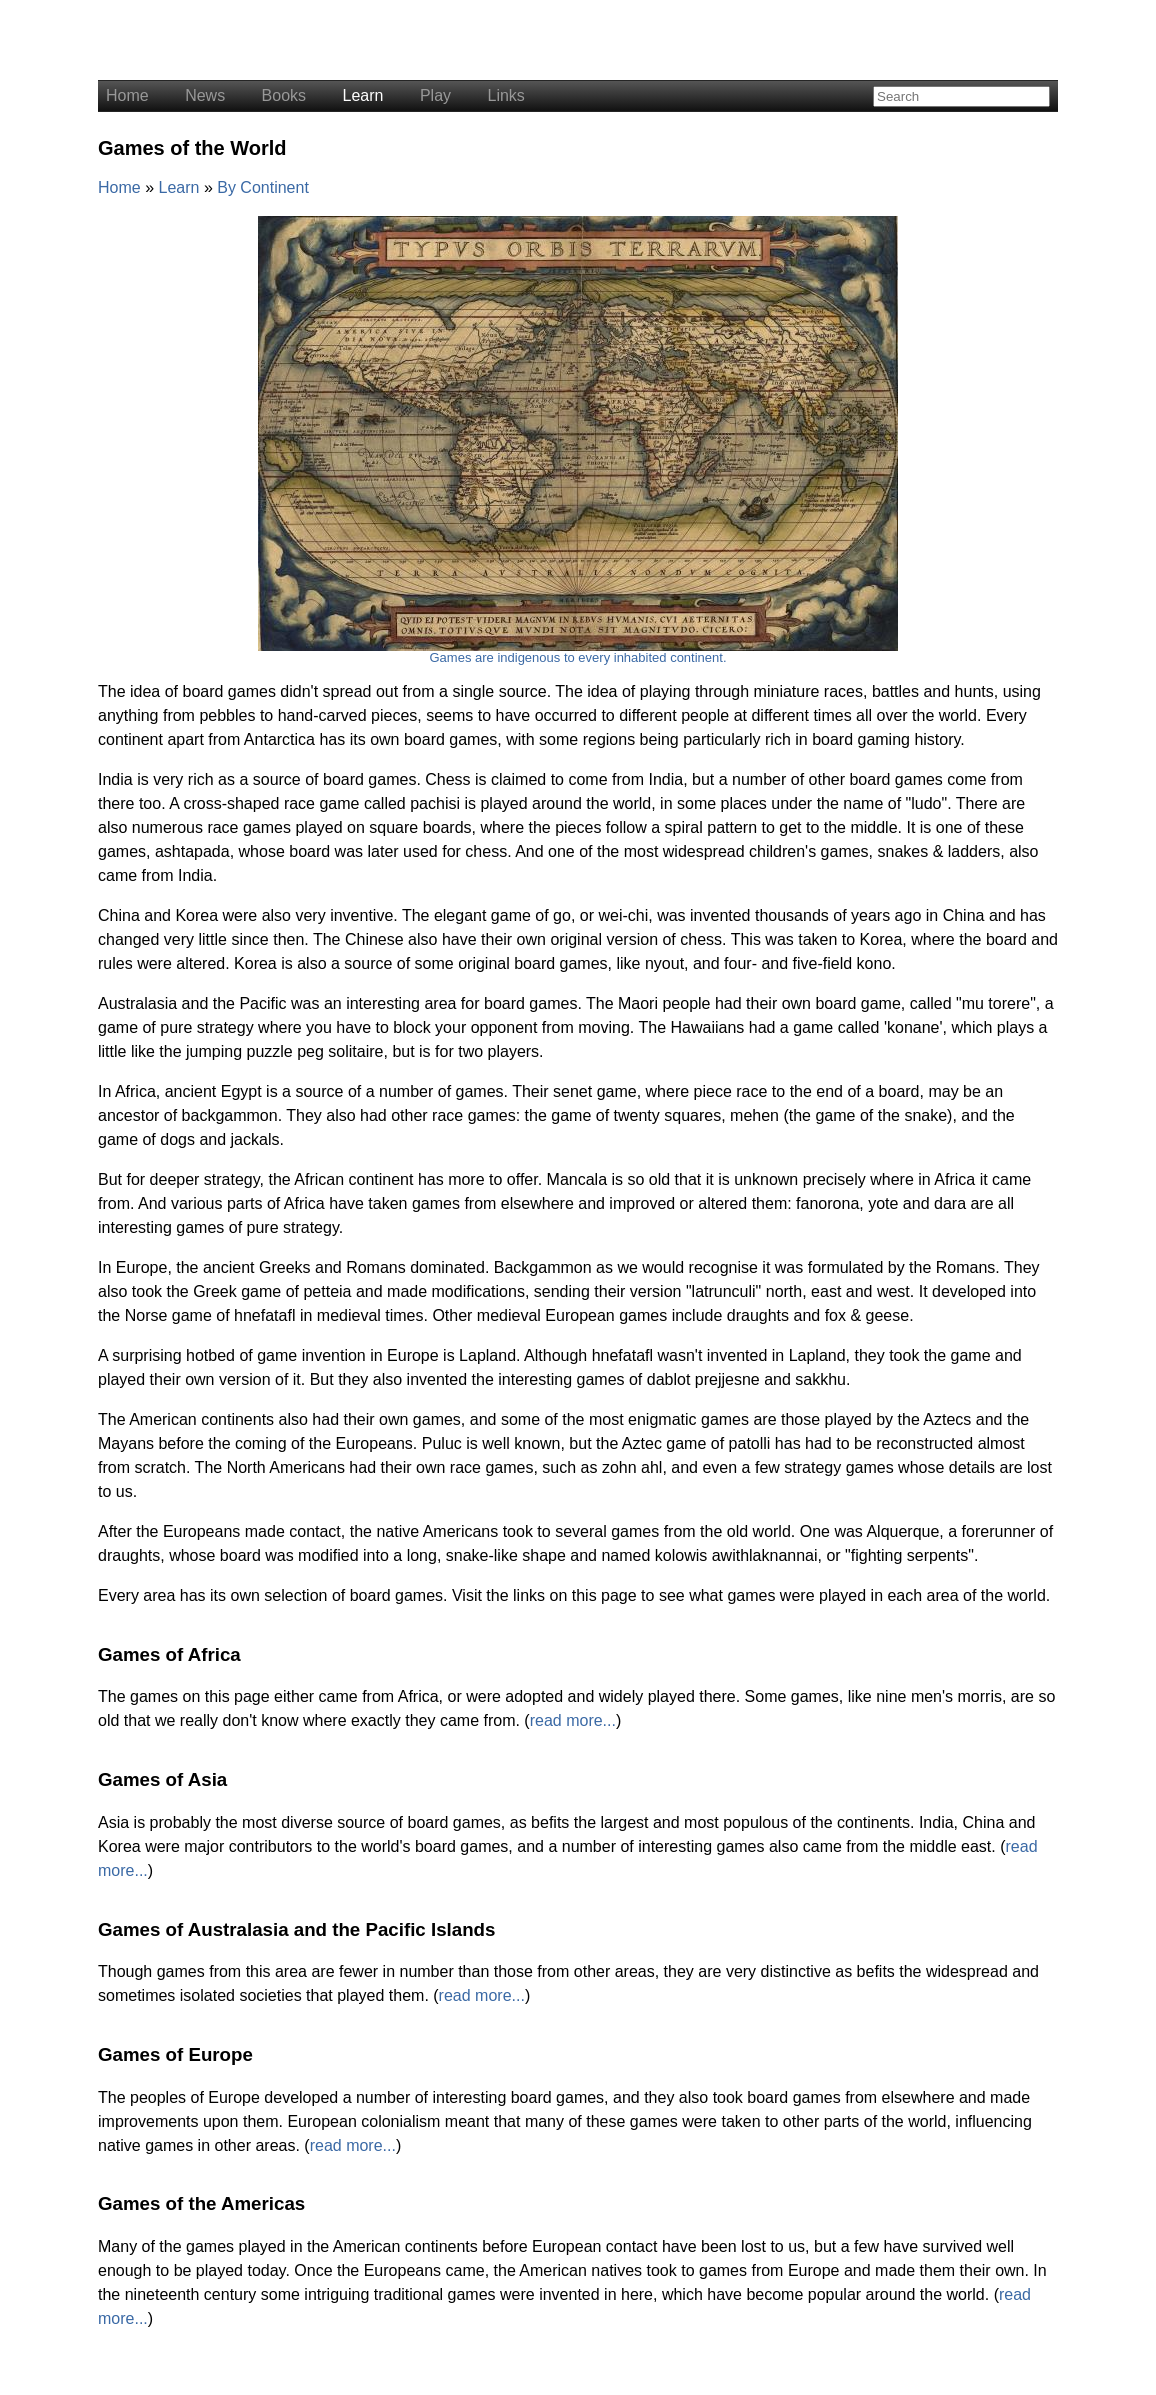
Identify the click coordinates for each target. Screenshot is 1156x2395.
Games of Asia (162, 1779)
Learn (363, 95)
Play (435, 95)
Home (127, 95)
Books (284, 95)
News (205, 95)
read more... (573, 1720)
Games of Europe (175, 2054)
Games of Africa (169, 1654)
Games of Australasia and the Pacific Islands (296, 1929)
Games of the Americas (201, 2203)
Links (505, 95)
